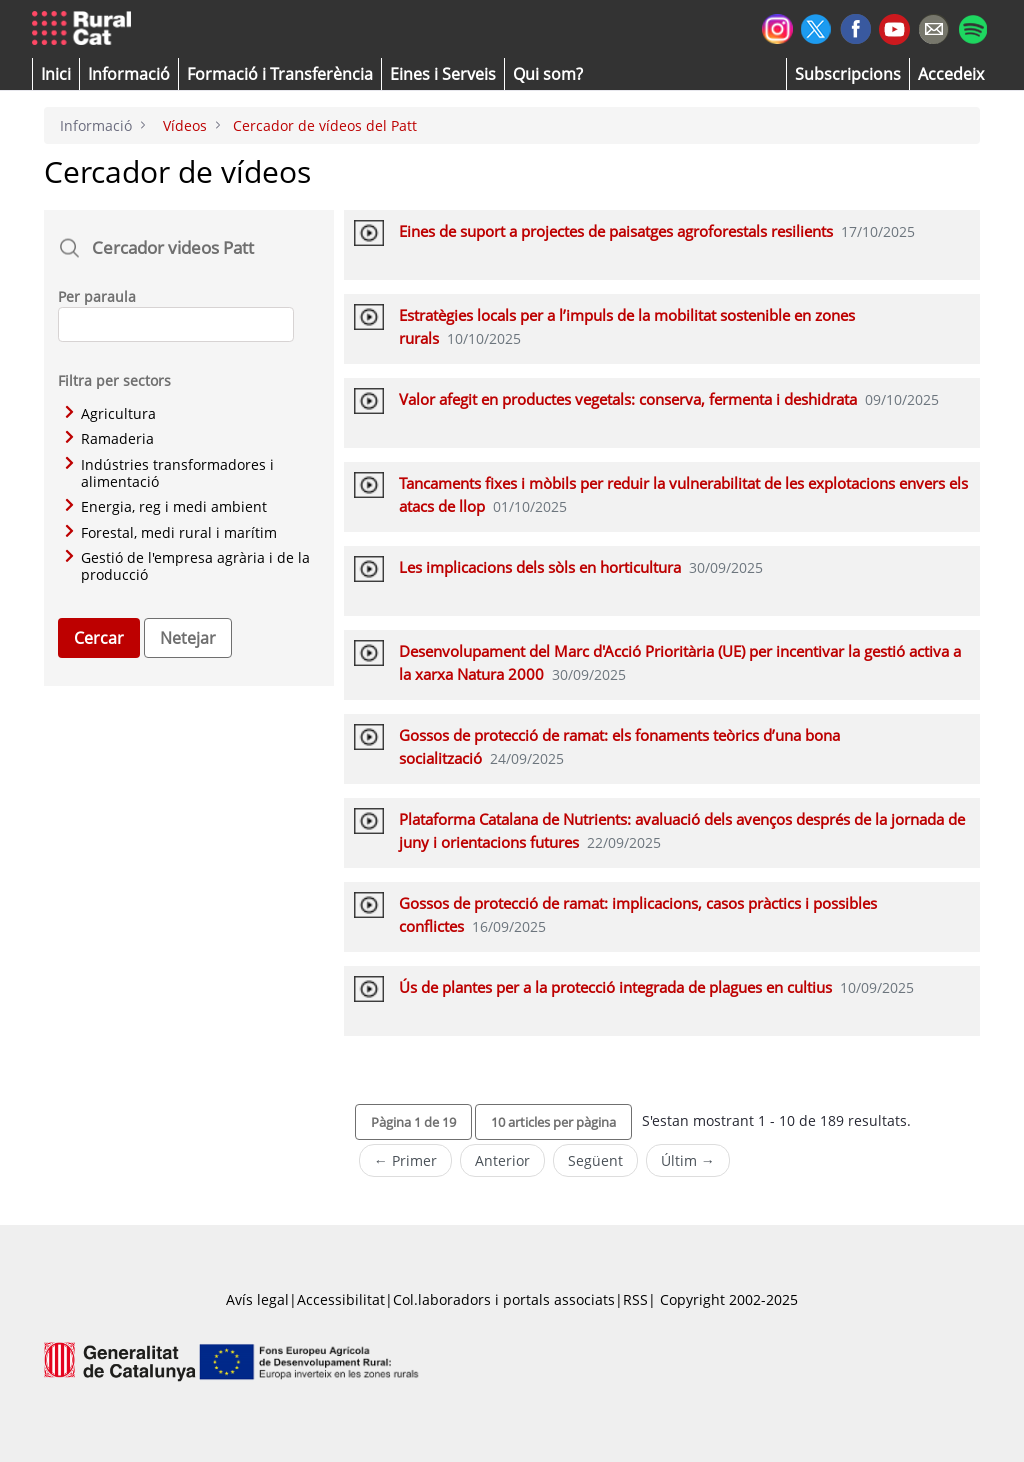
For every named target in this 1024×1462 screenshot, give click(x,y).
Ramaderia (109, 438)
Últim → (688, 1160)
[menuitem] (280, 74)
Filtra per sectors (114, 380)
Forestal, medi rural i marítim (171, 532)
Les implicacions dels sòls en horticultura (540, 567)
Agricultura (110, 413)
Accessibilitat (341, 1299)
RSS (635, 1299)
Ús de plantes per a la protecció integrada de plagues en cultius (615, 987)
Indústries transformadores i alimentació (169, 473)
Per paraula (97, 296)
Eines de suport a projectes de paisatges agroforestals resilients (616, 231)
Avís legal (257, 1299)
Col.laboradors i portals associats (504, 1299)
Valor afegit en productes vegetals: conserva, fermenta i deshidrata (628, 399)
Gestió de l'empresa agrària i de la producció (187, 566)
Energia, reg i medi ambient (166, 506)
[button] (56, 74)
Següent (595, 1160)
